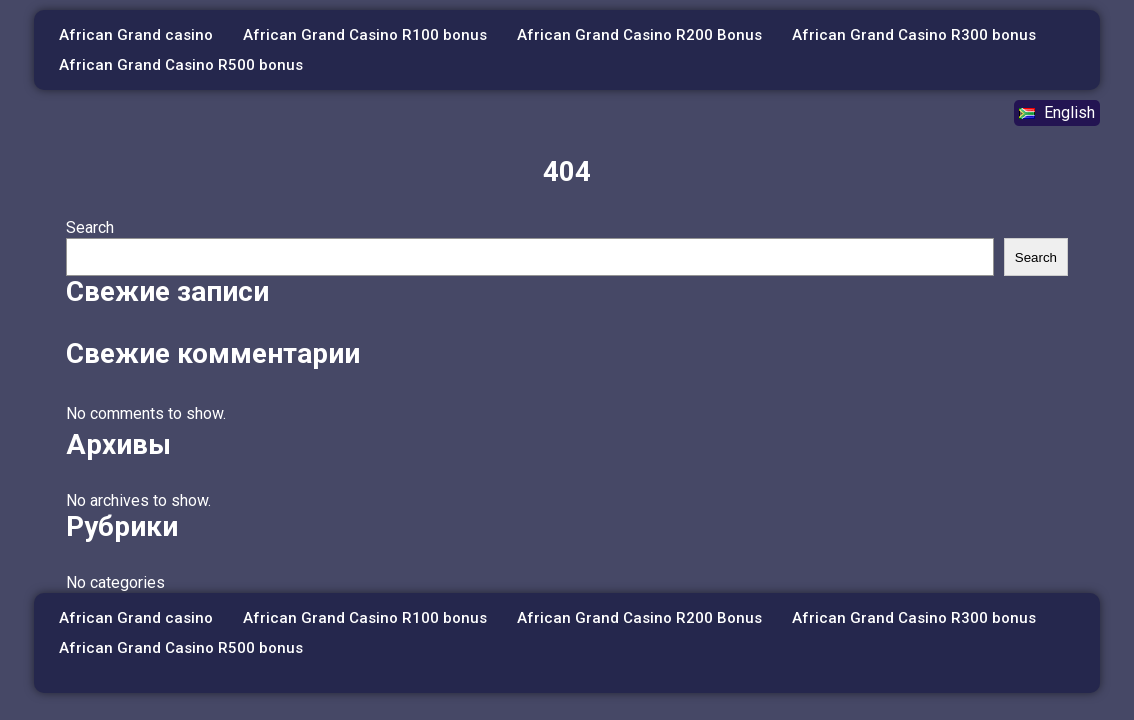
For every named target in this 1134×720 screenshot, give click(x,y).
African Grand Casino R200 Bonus (639, 35)
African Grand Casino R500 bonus (181, 65)
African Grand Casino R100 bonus (365, 35)
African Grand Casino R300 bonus (914, 35)
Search (90, 227)
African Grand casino (136, 35)
